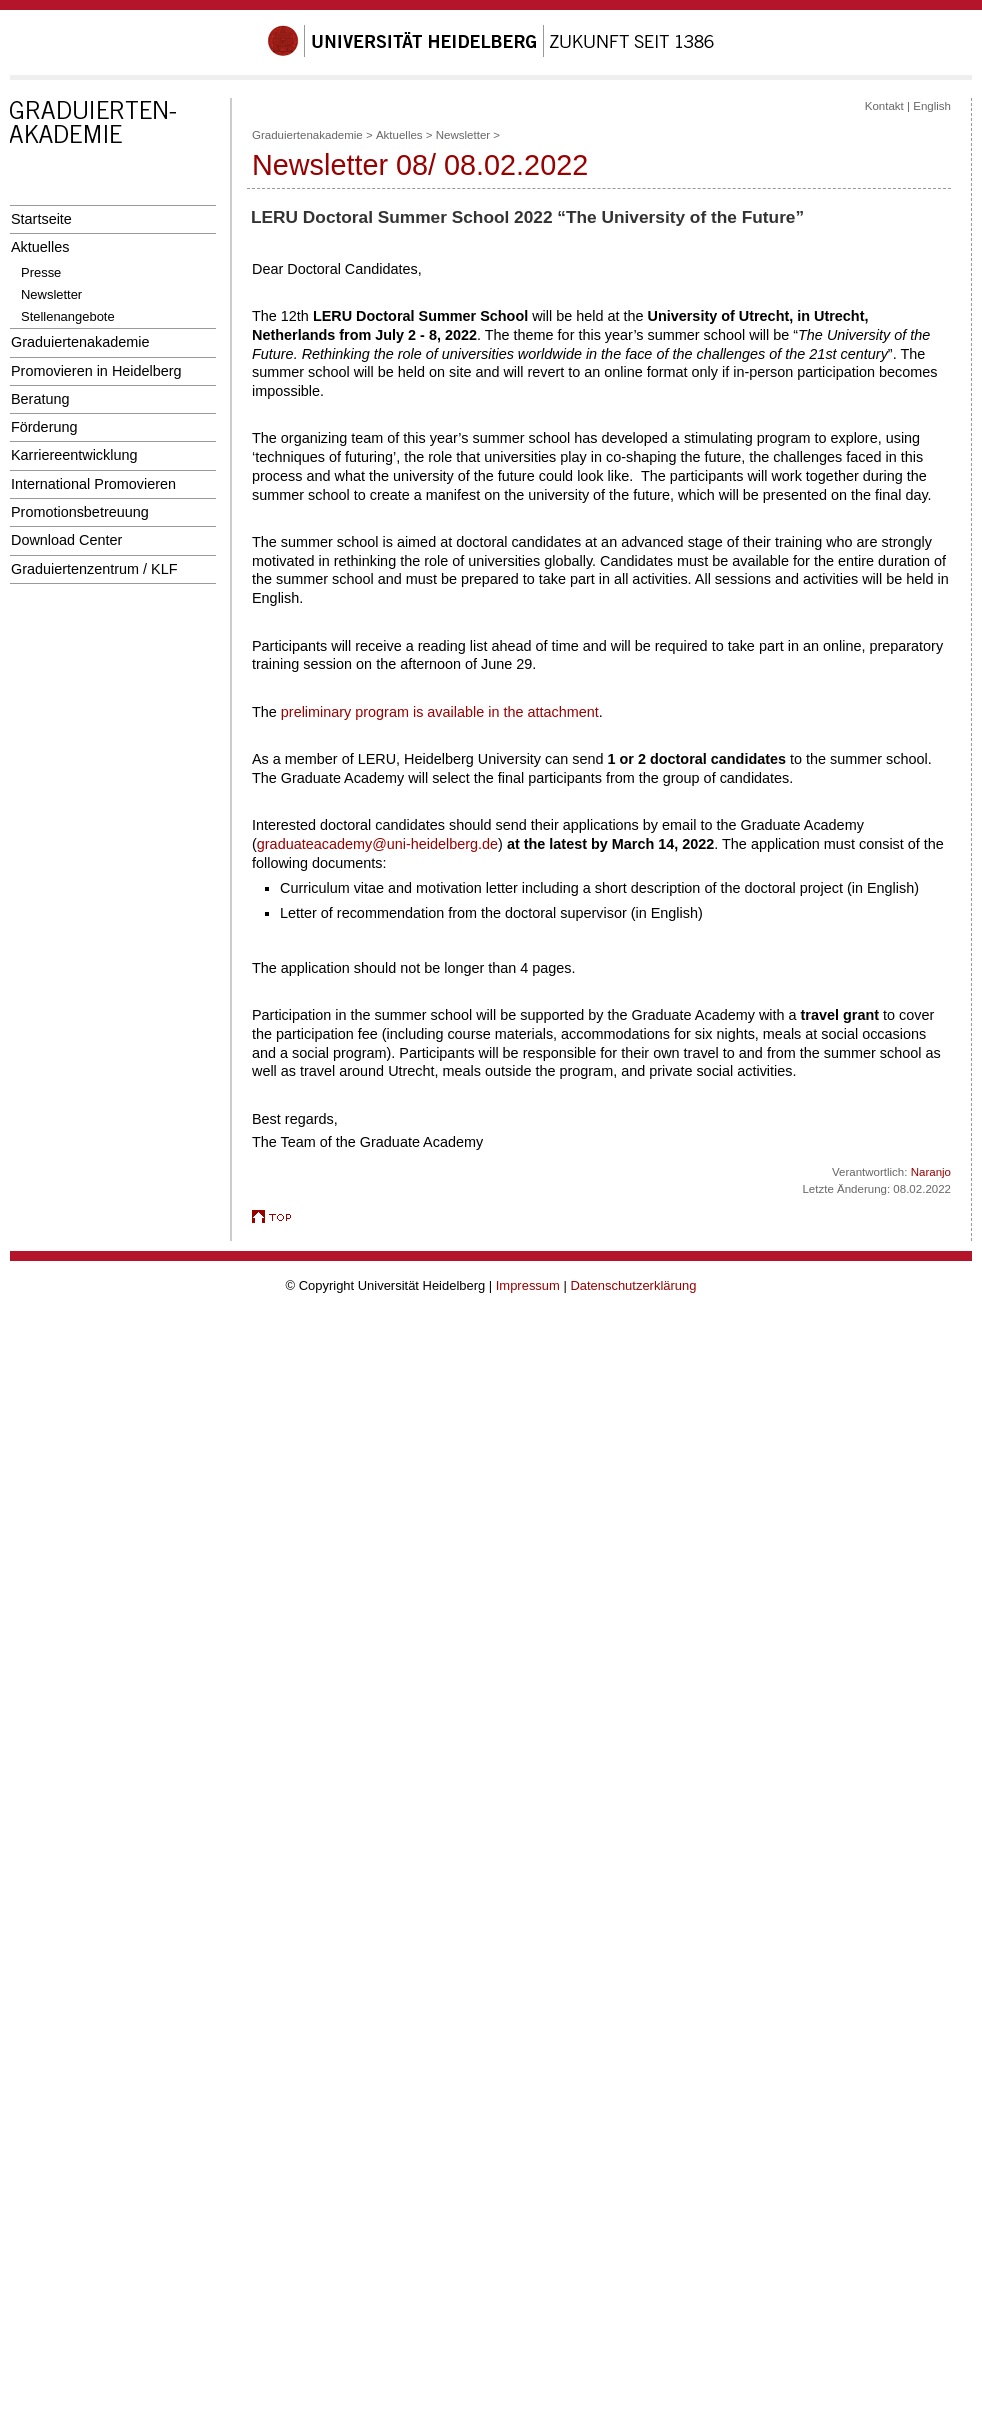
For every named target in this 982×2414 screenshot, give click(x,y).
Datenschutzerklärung (633, 1285)
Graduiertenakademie (80, 342)
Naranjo (931, 1172)
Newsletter (51, 294)
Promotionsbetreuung (80, 512)
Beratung (40, 399)
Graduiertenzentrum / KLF (94, 569)
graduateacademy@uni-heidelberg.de (377, 844)
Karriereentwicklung (74, 455)
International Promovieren (93, 484)
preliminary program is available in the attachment (440, 712)
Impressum (528, 1285)
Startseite (41, 219)
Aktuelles (40, 247)
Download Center (66, 540)
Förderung (44, 427)
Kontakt (884, 106)
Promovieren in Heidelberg (96, 371)
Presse (41, 272)
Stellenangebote (68, 316)
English (932, 106)
